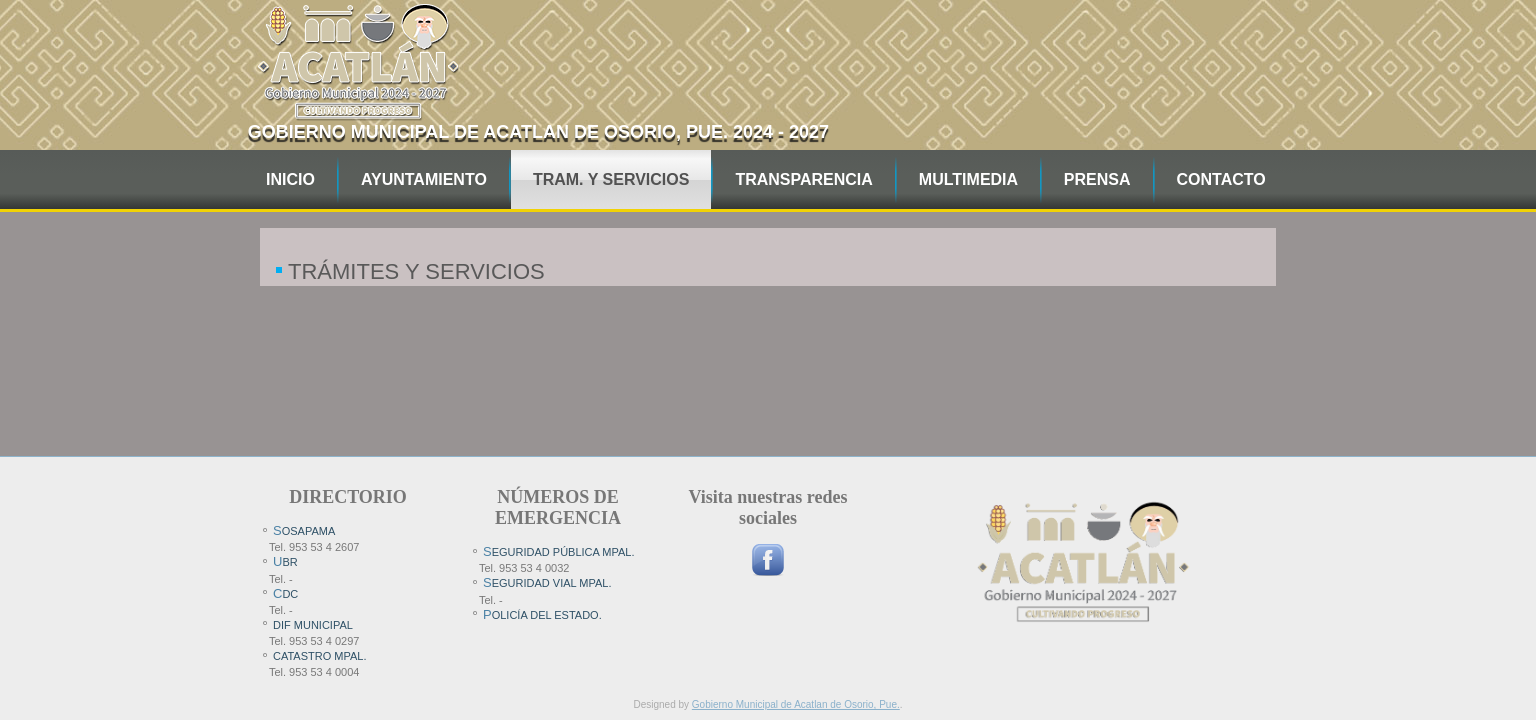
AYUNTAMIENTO (424, 179)
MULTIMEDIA (968, 179)
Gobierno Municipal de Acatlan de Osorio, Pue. (796, 704)
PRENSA (1097, 179)
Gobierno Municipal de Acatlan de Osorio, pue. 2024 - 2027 (538, 132)
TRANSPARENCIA (803, 179)
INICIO (290, 179)
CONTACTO (1221, 179)
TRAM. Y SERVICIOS (611, 179)
